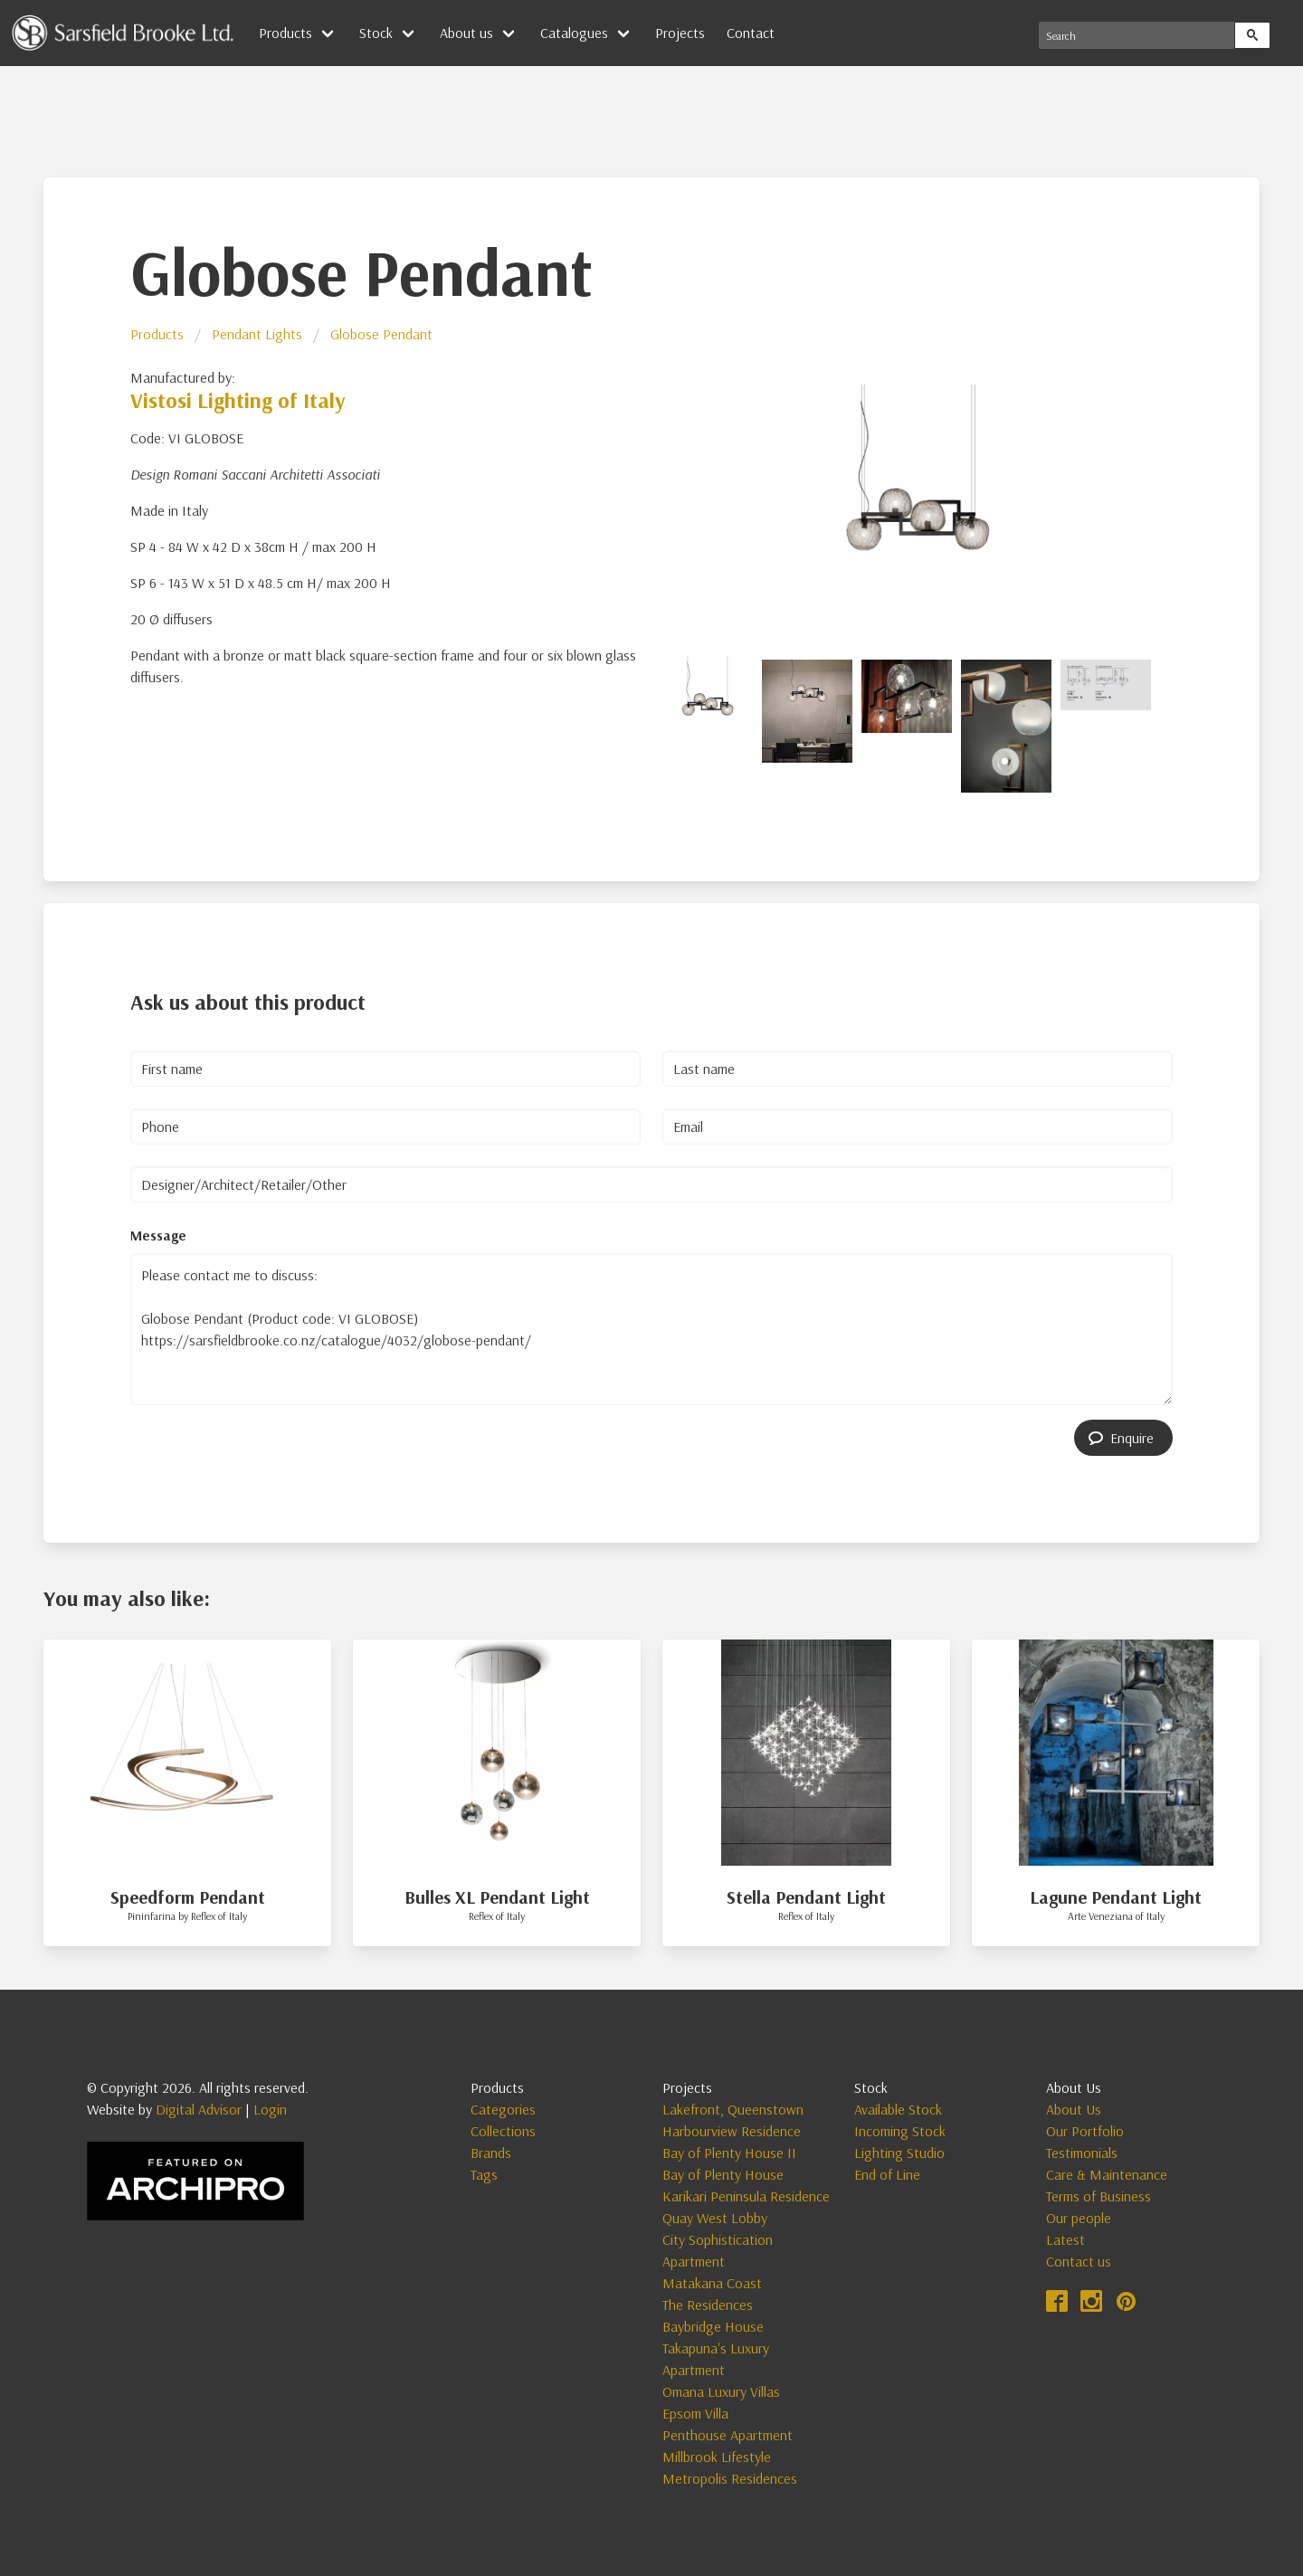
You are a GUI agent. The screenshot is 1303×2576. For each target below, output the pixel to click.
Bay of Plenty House (723, 2174)
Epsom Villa (695, 2413)
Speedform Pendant (187, 1897)
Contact (751, 33)
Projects (680, 33)
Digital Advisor (199, 2109)
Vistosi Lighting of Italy (238, 399)
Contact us (1078, 2261)
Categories (503, 2109)
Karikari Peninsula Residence (746, 2196)
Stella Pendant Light (806, 1897)
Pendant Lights (257, 334)
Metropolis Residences (729, 2478)
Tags (484, 2174)
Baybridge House (713, 2326)
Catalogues (574, 33)
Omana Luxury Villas (721, 2391)
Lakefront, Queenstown (733, 2109)
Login (270, 2109)
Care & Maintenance (1106, 2174)
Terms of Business (1098, 2196)
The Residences (707, 2305)
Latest (1065, 2239)
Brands (491, 2152)
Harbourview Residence (731, 2131)
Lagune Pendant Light (1116, 1897)
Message (158, 1235)
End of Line (887, 2174)
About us (466, 33)
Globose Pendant (381, 334)
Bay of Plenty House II (729, 2152)
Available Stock (898, 2109)
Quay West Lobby (714, 2218)
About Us (1073, 2109)
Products (285, 33)
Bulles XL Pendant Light (497, 1897)
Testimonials (1082, 2152)
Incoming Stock (900, 2131)
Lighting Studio (899, 2152)
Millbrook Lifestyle (716, 2457)
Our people (1078, 2218)
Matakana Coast (712, 2283)
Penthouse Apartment (727, 2435)
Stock (376, 33)
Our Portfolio (1085, 2131)
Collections (503, 2131)
